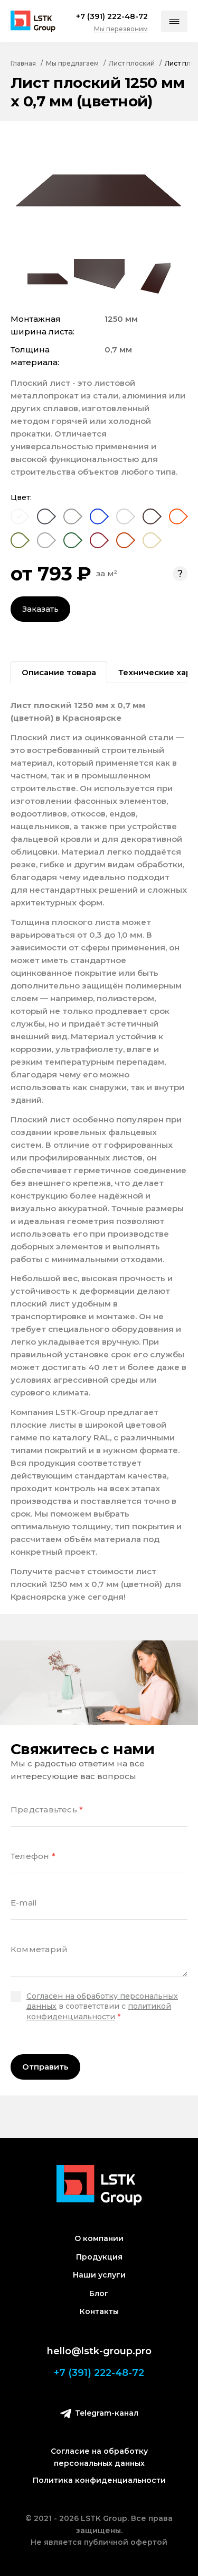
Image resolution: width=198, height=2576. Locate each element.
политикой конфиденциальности (98, 2011)
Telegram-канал (99, 2413)
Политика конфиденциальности (99, 2480)
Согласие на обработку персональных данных (99, 2457)
